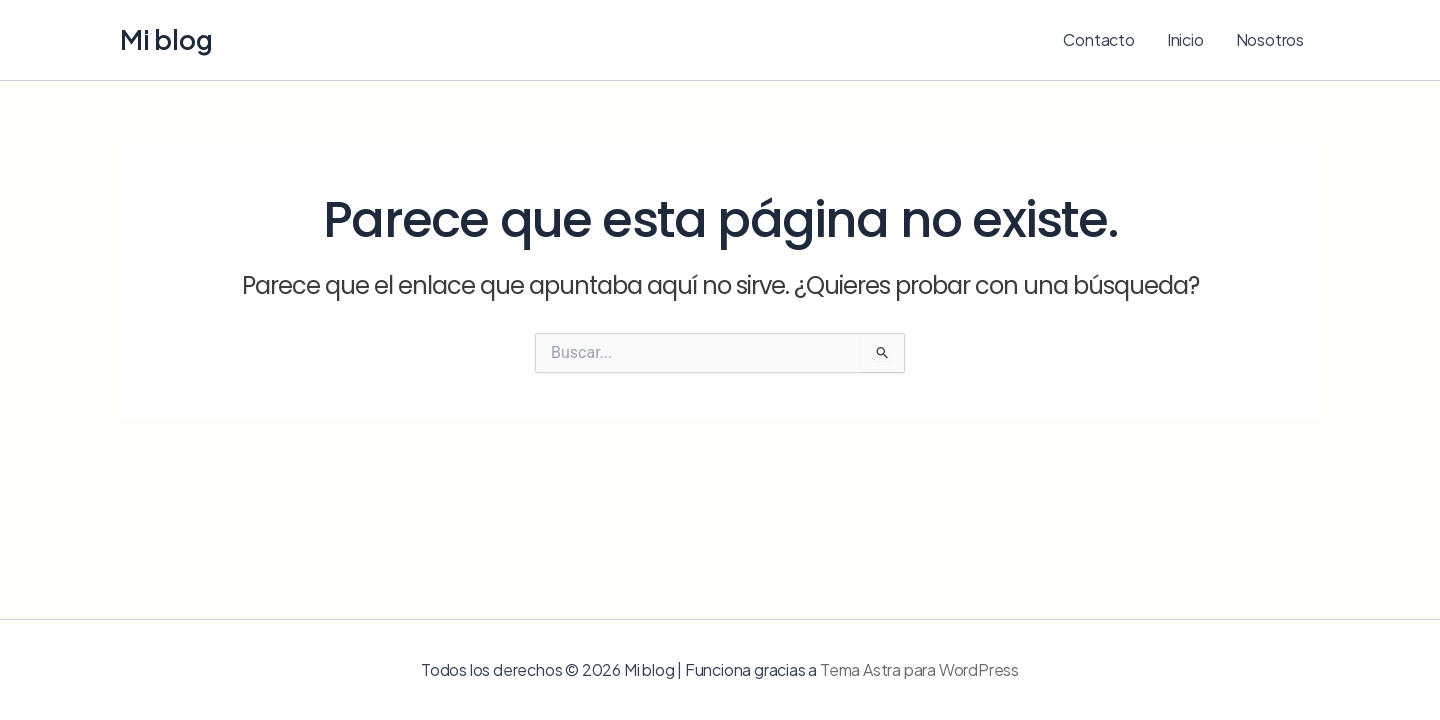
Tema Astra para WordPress (919, 669)
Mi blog (166, 39)
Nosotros (1270, 39)
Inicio (1185, 39)
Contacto (1098, 39)
